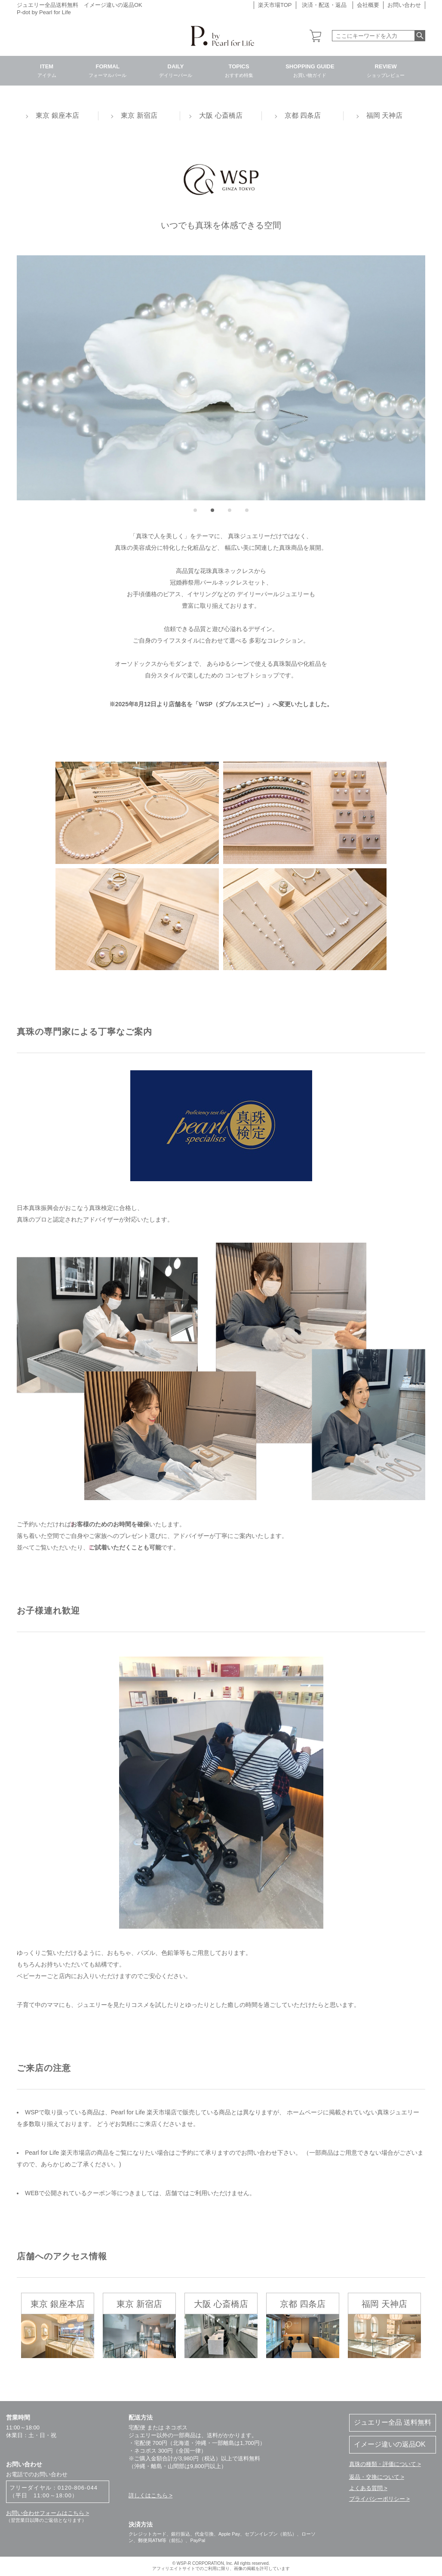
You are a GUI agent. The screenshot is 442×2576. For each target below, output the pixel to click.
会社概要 (368, 5)
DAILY (175, 70)
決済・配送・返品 (324, 5)
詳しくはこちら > (150, 2495)
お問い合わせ (404, 5)
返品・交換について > (376, 2477)
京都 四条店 (303, 115)
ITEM (46, 70)
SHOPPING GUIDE (309, 70)
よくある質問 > (368, 2488)
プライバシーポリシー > (379, 2499)
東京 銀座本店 (57, 115)
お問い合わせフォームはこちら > (47, 2513)
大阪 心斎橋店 (220, 115)
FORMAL (107, 70)
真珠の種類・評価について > (385, 2464)
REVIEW (386, 70)
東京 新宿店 (139, 115)
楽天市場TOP (275, 5)
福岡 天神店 (384, 115)
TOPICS (239, 70)
